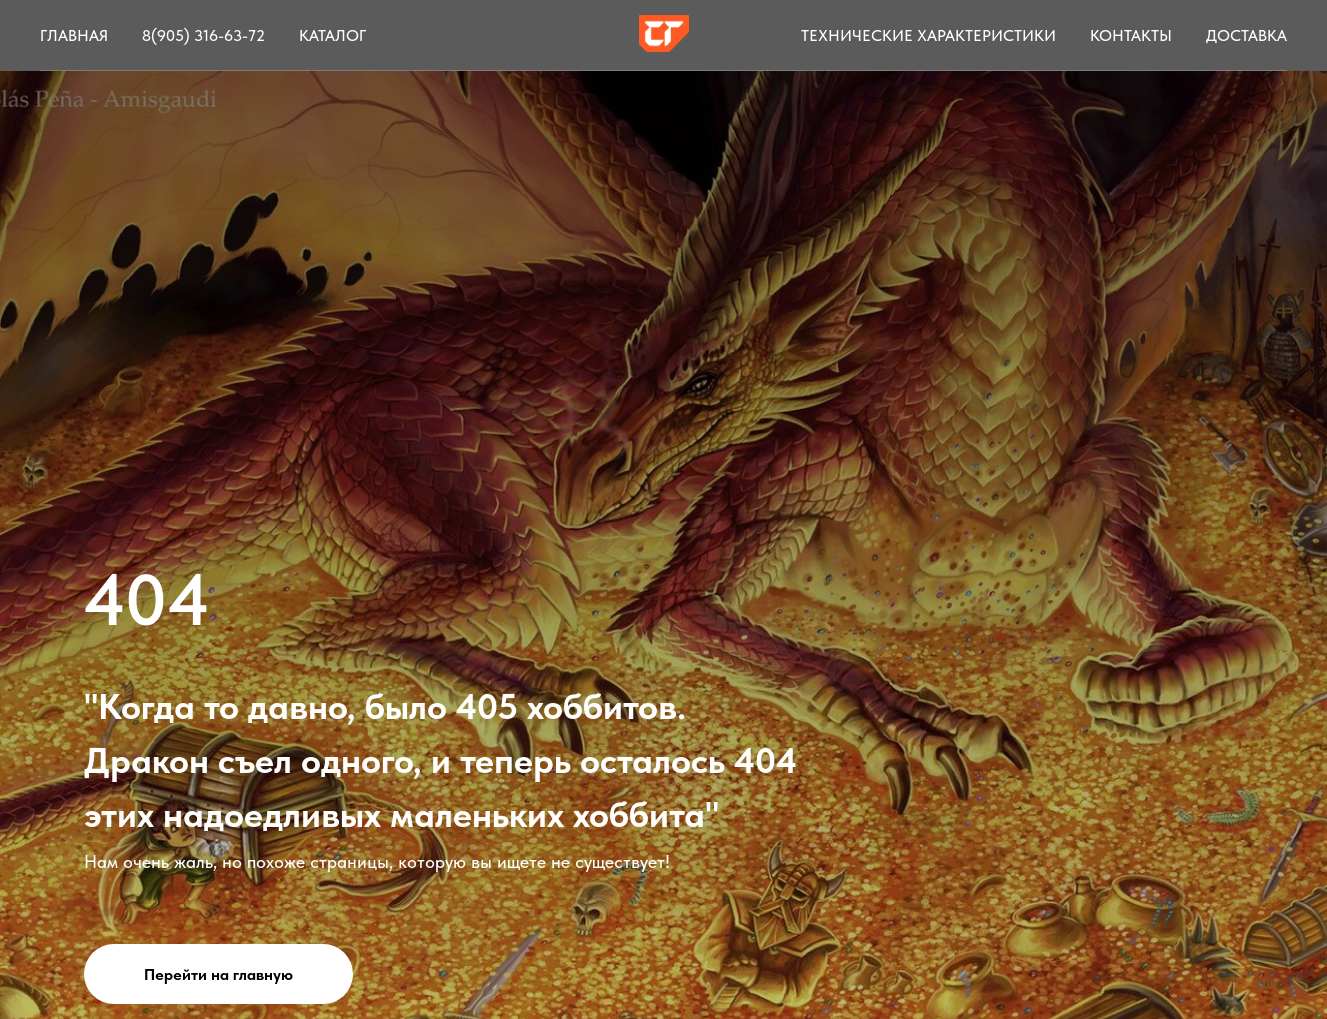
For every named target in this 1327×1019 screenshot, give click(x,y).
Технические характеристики (928, 35)
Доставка (1246, 35)
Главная (74, 35)
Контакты (1131, 35)
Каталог (332, 35)
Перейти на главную (218, 974)
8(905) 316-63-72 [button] (203, 35)
